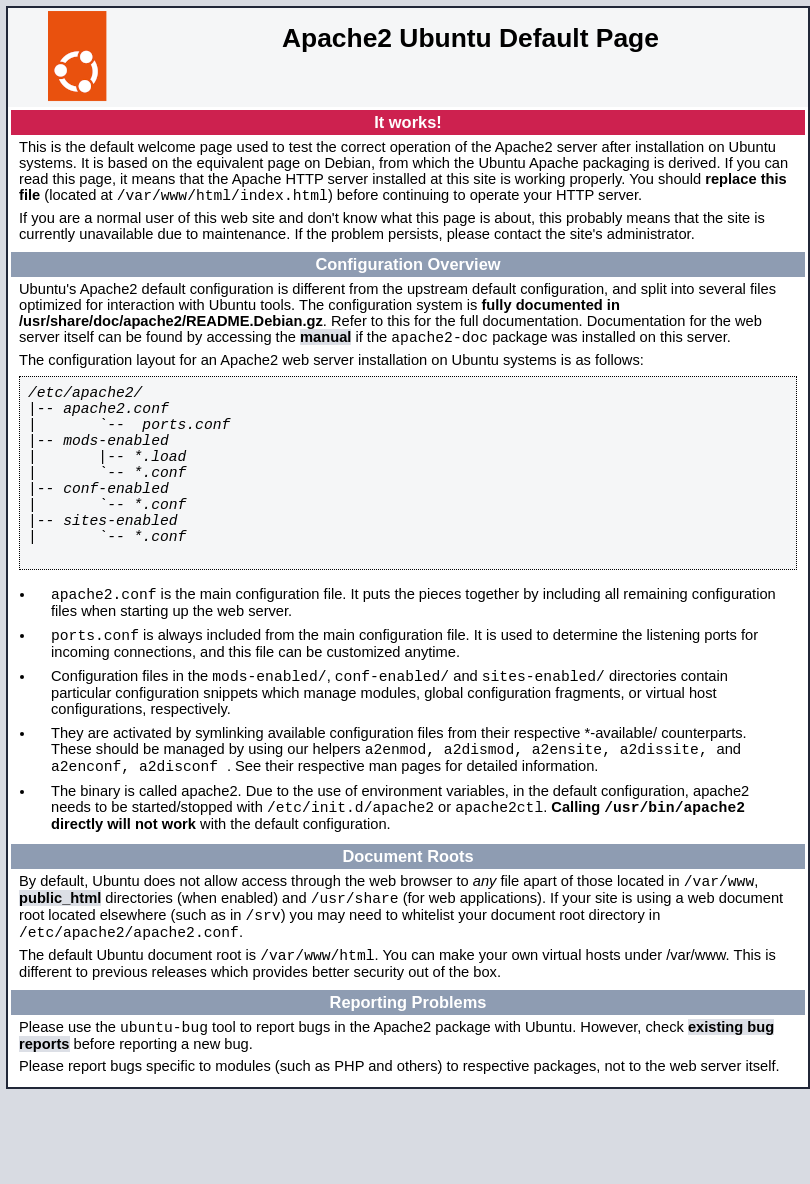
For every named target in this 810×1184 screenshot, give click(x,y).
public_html (60, 972)
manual (325, 343)
